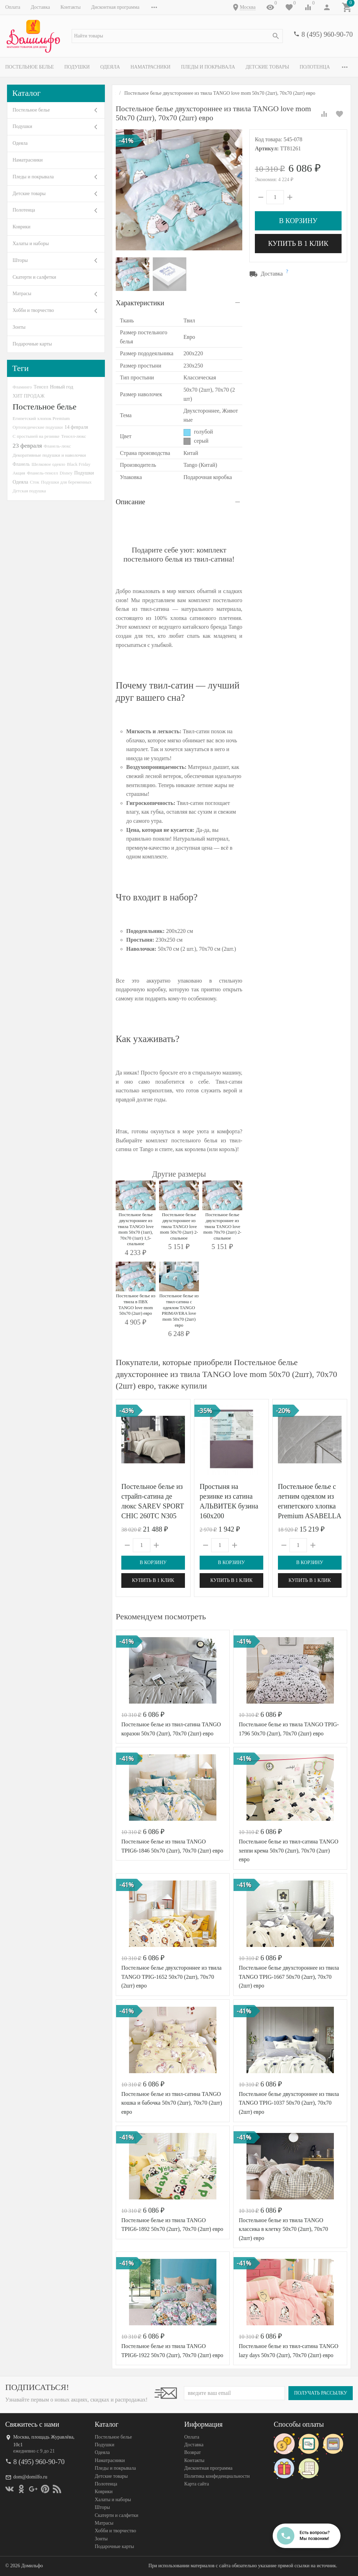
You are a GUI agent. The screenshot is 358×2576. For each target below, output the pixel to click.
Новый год (61, 387)
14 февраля (76, 427)
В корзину (298, 220)
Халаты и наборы (31, 243)
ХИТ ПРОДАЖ (28, 396)
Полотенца (315, 67)
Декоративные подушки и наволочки (49, 455)
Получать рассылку (320, 2393)
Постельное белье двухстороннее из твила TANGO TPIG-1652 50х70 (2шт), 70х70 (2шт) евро (171, 1977)
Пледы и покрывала (208, 67)
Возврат (192, 2452)
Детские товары (267, 67)
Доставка (40, 7)
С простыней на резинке (36, 436)
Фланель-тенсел (42, 473)
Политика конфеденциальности (217, 2476)
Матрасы (22, 293)
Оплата (12, 7)
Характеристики (140, 303)
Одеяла (110, 67)
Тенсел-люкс (73, 436)
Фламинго (22, 387)
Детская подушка (29, 490)
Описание (130, 502)
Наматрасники (150, 67)
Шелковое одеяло (48, 464)
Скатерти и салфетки (34, 277)
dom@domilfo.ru (30, 2476)
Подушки (77, 67)
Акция (19, 473)
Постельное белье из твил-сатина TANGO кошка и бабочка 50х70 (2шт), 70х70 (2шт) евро (171, 2103)
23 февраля (27, 445)
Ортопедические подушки (38, 427)
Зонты (19, 327)
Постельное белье (29, 67)
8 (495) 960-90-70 (327, 34)
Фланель (21, 464)
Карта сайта (196, 2483)
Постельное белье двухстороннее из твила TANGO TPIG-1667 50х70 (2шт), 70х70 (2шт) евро (289, 1977)
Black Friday (79, 464)
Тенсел (41, 387)
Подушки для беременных (66, 482)
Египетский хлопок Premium (41, 418)
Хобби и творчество (33, 310)
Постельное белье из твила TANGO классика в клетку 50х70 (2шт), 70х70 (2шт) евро (283, 2229)
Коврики (21, 226)
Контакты (70, 7)
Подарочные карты (32, 344)
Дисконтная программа (115, 7)
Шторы (20, 260)
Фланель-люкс (57, 446)
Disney (66, 473)
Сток (35, 482)
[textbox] (177, 36)
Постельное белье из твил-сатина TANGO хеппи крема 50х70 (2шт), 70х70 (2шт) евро (288, 1850)
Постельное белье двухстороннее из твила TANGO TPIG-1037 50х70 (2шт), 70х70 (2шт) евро (289, 2103)
